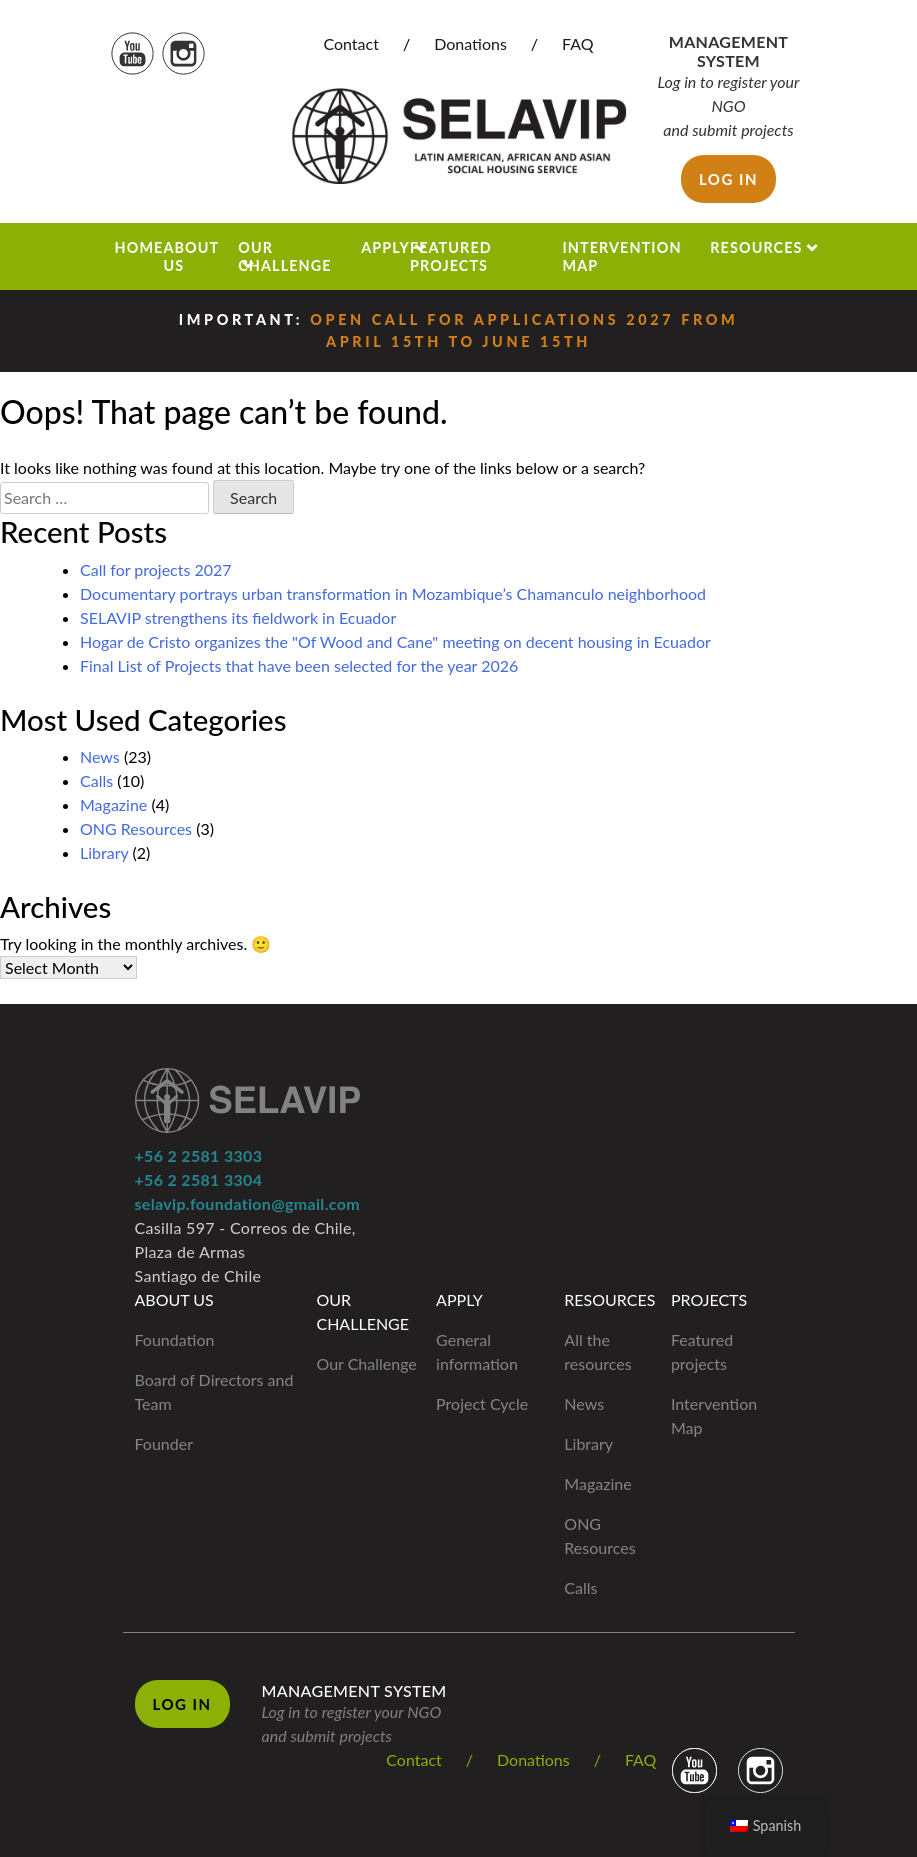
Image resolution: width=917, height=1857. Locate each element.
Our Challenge (284, 256)
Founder (164, 1443)
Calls (96, 780)
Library (104, 852)
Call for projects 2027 (156, 569)
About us (190, 256)
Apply (385, 247)
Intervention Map (621, 256)
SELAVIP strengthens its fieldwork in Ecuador (238, 617)
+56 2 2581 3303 (199, 1155)
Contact (350, 43)
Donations (470, 43)
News (100, 756)
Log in (728, 179)
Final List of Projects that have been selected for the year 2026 (299, 665)
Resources (756, 247)
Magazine (113, 804)
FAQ (577, 43)
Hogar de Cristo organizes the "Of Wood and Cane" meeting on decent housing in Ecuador (395, 641)
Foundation (175, 1339)
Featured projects (451, 256)
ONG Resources (136, 828)
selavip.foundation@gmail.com (247, 1203)
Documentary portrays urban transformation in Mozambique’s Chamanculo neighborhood (393, 593)
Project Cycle (482, 1403)
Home (139, 247)
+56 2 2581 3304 (199, 1179)
